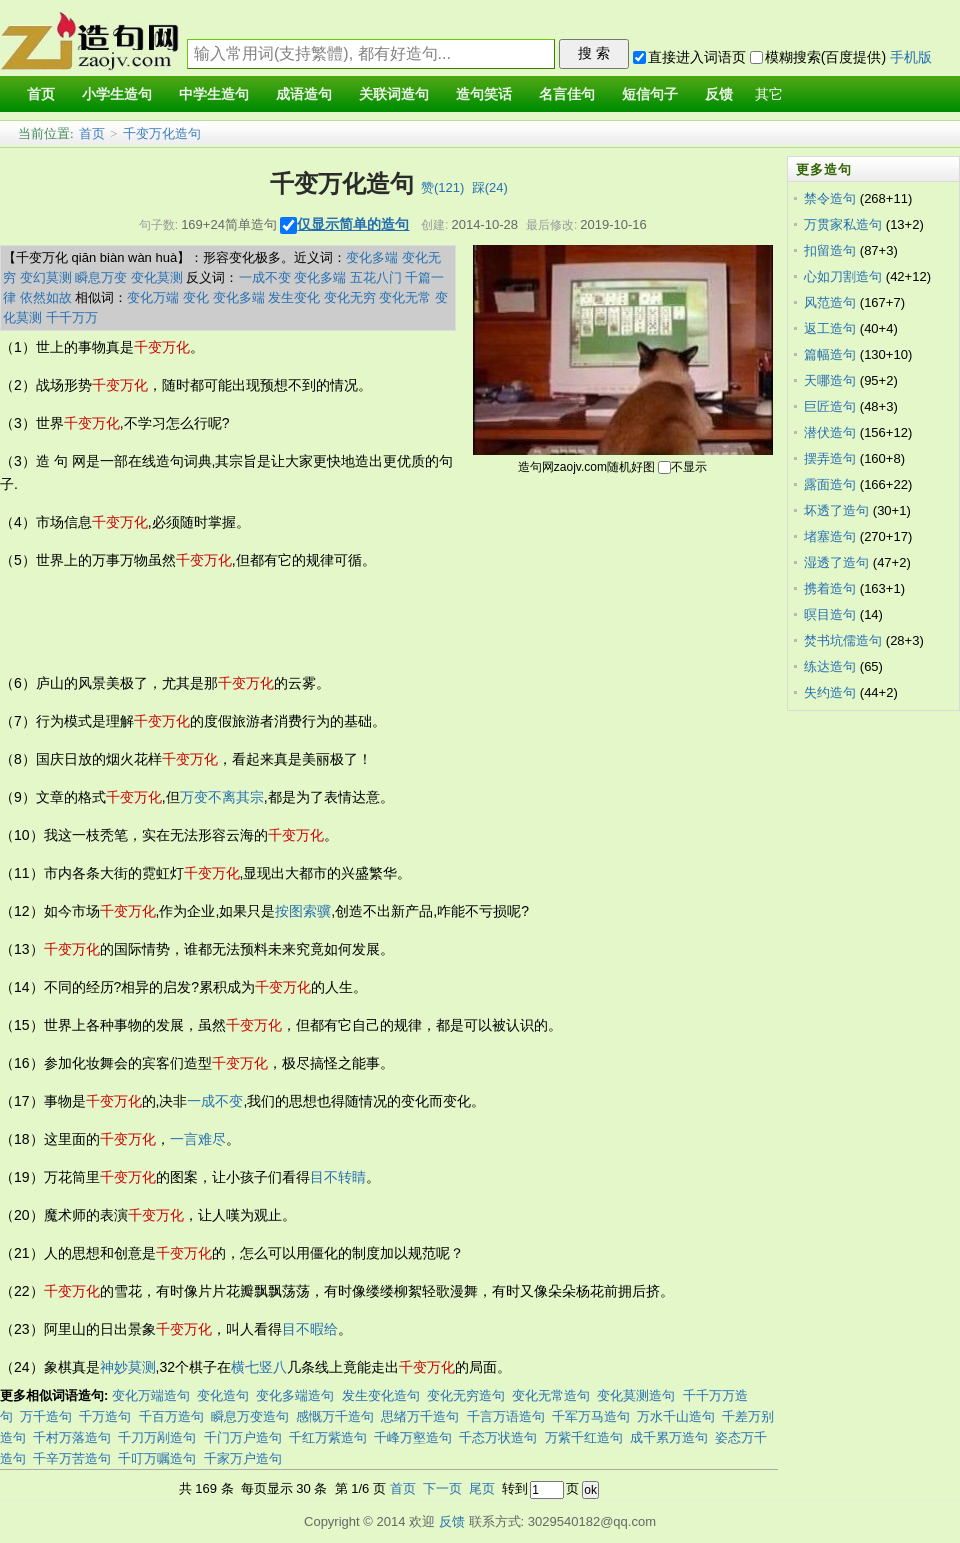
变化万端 (153, 297)
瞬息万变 (101, 277)
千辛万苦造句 (72, 1458)
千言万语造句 (506, 1416)
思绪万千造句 (420, 1416)
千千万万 (72, 317)
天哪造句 (830, 380)
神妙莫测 (128, 1367)
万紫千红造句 (584, 1437)
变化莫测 (157, 277)
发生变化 (294, 297)
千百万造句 (171, 1416)
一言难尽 (198, 1139)
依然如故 (46, 297)
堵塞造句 (830, 536)
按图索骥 (303, 911)
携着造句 (830, 588)
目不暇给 (310, 1329)
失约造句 (830, 692)
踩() (490, 187)
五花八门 (376, 277)
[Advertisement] (364, 622)
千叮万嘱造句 (157, 1458)
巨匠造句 (830, 406)
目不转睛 (338, 1177)
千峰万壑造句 (413, 1437)
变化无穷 (350, 297)
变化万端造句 (151, 1395)
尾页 (482, 1488)
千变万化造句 (162, 133)
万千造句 (46, 1416)
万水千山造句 (676, 1416)
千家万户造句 (243, 1458)
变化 (196, 297)
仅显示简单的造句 (353, 224)
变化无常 (405, 297)
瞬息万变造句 (250, 1416)
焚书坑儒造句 (843, 640)
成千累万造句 (669, 1437)
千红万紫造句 (328, 1437)
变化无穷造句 (466, 1395)
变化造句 (223, 1395)
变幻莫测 (46, 277)
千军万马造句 (591, 1416)
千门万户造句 (243, 1437)
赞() (442, 187)
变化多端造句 (295, 1395)
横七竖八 (259, 1367)
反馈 (452, 1521)
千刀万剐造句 (157, 1437)
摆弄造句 (830, 458)
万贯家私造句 (843, 224)
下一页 (442, 1488)
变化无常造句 (551, 1395)
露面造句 (830, 484)
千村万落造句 (72, 1437)
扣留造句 (830, 250)
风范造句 (830, 302)
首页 (92, 133)
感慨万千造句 (335, 1416)
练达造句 (830, 666)
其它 (769, 94)
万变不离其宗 (222, 797)
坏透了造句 (836, 510)
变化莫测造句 (636, 1395)
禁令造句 (830, 198)
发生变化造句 (381, 1395)
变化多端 (372, 257)
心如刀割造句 (843, 276)
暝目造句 (830, 614)
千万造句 (105, 1416)
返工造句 (830, 328)
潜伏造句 (830, 432)
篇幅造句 (830, 354)
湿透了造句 (836, 562)
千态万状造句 (498, 1437)
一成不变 (265, 277)
